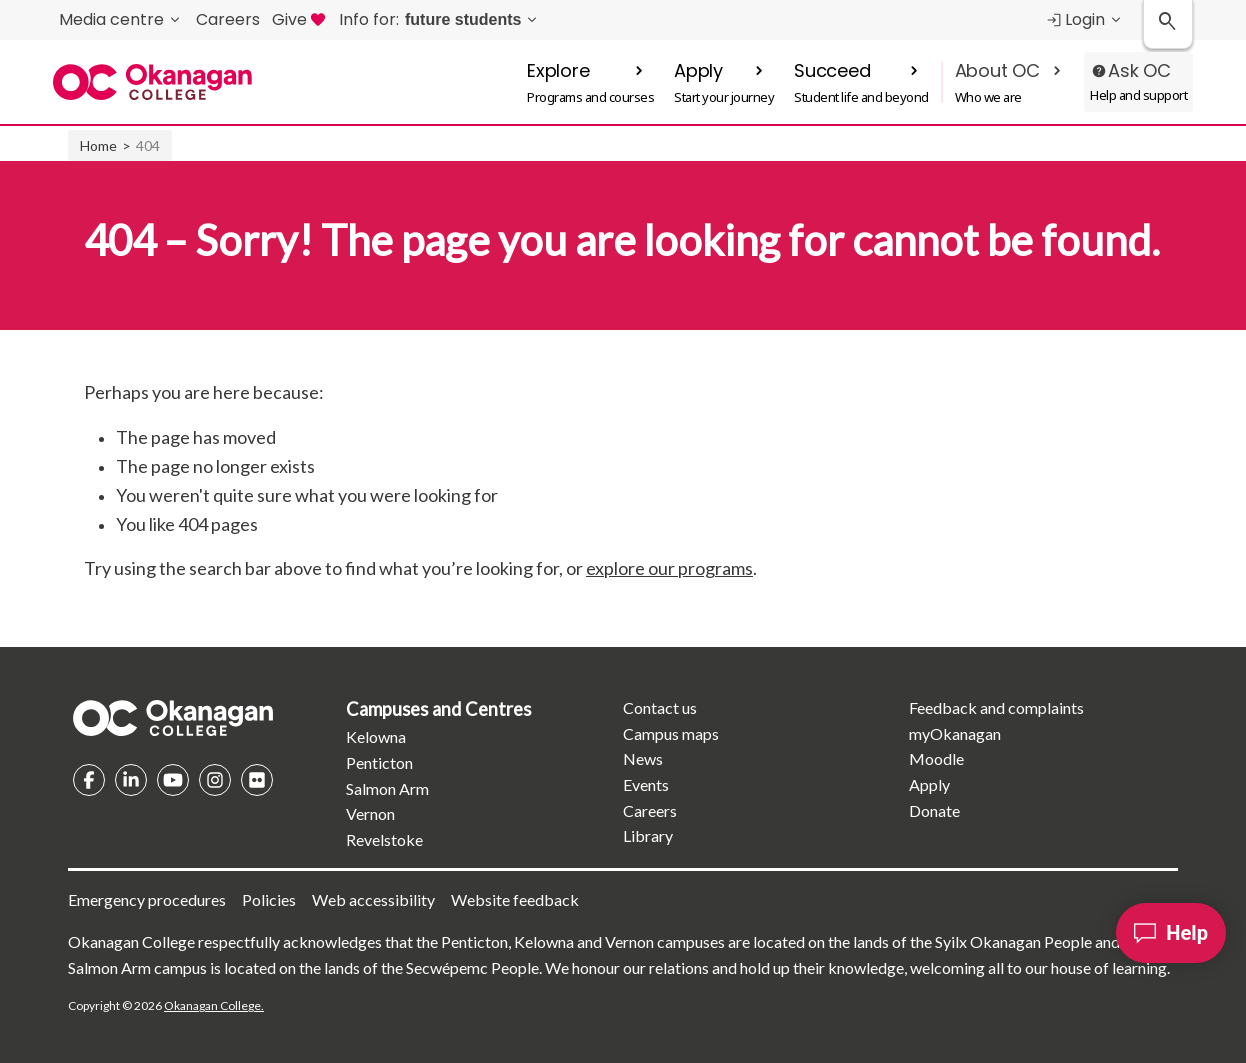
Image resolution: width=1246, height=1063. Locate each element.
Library (648, 835)
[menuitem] (440, 20)
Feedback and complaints (996, 707)
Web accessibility (373, 899)
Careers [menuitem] (228, 19)
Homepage (173, 718)
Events (646, 784)
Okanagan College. (214, 1005)
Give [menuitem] (299, 19)
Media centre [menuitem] (111, 19)
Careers (650, 810)
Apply (698, 70)
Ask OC (1139, 70)
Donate (934, 810)
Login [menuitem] (1075, 19)
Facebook (89, 780)
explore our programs (669, 568)
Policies (269, 899)
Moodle (936, 758)
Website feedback (515, 899)
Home (98, 145)
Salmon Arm (387, 788)
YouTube (173, 780)
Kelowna (376, 736)
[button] (590, 82)
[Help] (1171, 933)
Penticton (379, 762)
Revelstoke (384, 839)
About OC (997, 70)
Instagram (215, 780)
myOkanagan (955, 733)
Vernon (370, 813)
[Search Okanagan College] (1168, 24)
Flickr (257, 780)
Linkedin (131, 780)
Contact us (660, 707)
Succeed (832, 70)
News (643, 758)
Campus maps (671, 733)
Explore (558, 70)
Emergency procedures (147, 899)
